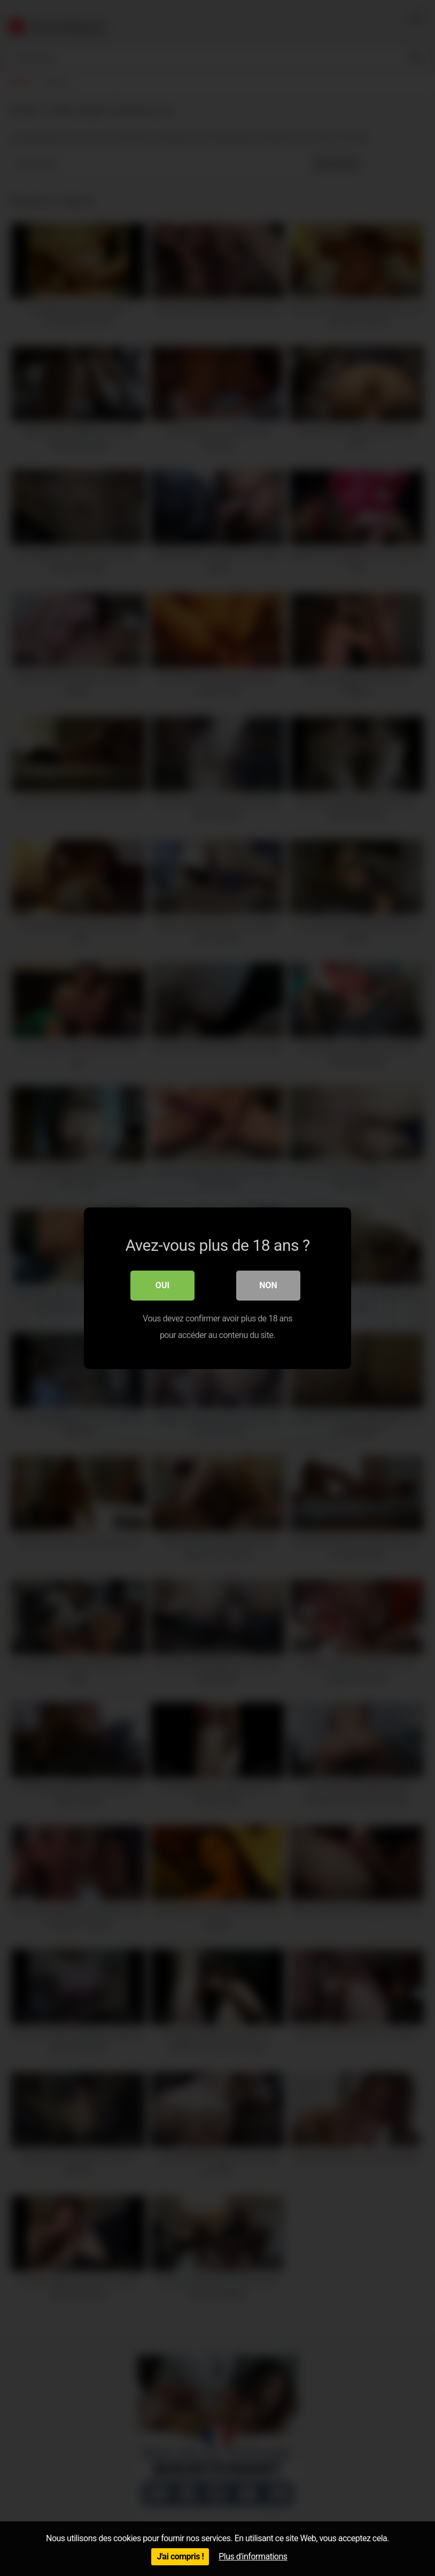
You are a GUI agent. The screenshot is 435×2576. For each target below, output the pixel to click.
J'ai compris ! (180, 2556)
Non (268, 1285)
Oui (162, 1285)
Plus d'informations (253, 2556)
